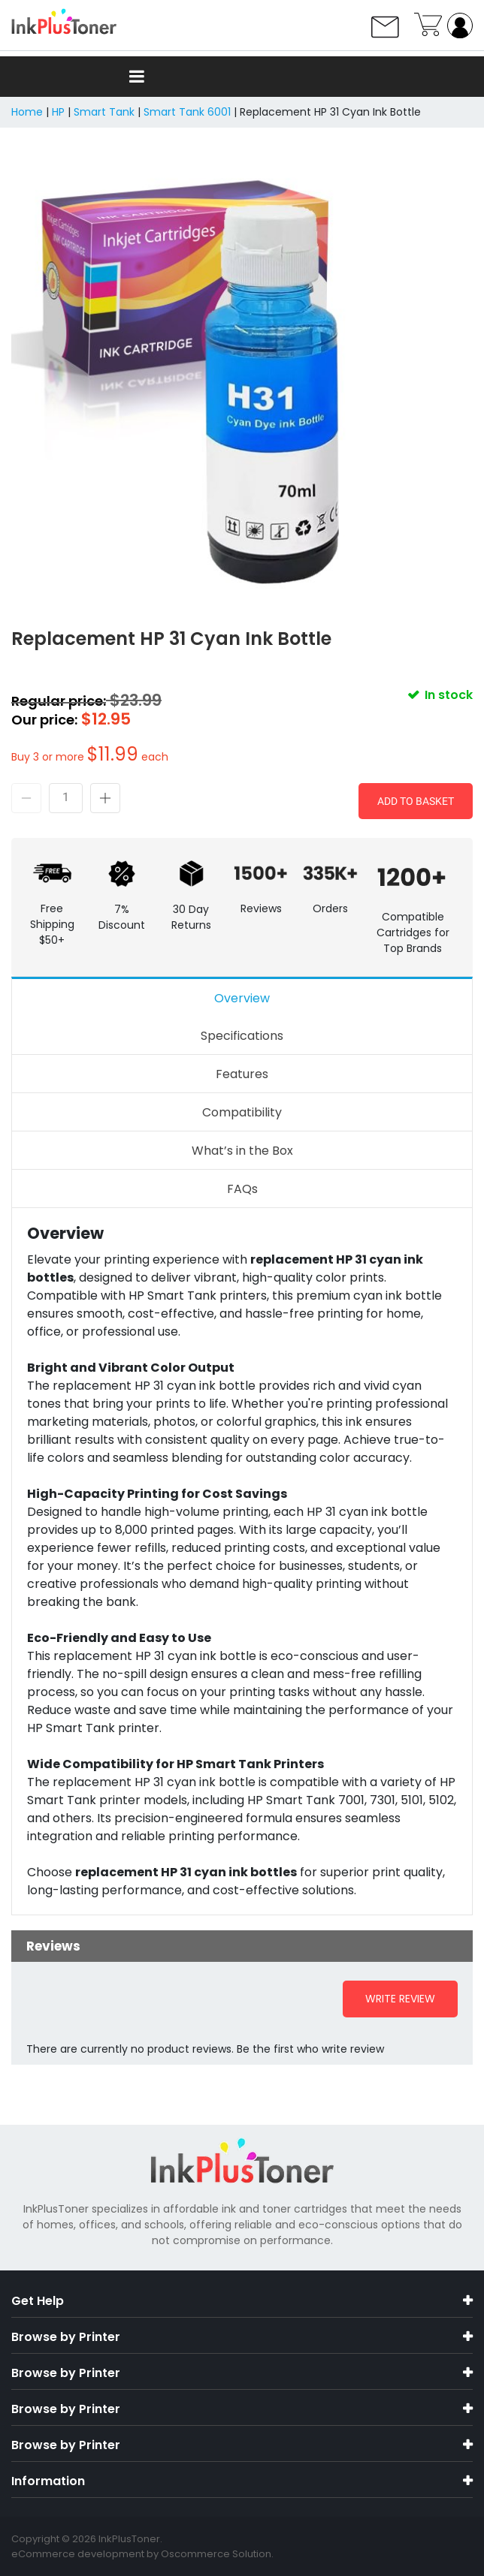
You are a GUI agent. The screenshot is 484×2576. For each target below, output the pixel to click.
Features (242, 1074)
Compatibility (242, 1112)
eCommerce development (77, 2554)
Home (27, 111)
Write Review (400, 1998)
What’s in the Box (242, 1150)
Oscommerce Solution (216, 2554)
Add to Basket (415, 801)
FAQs (242, 1189)
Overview (242, 998)
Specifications (242, 1035)
